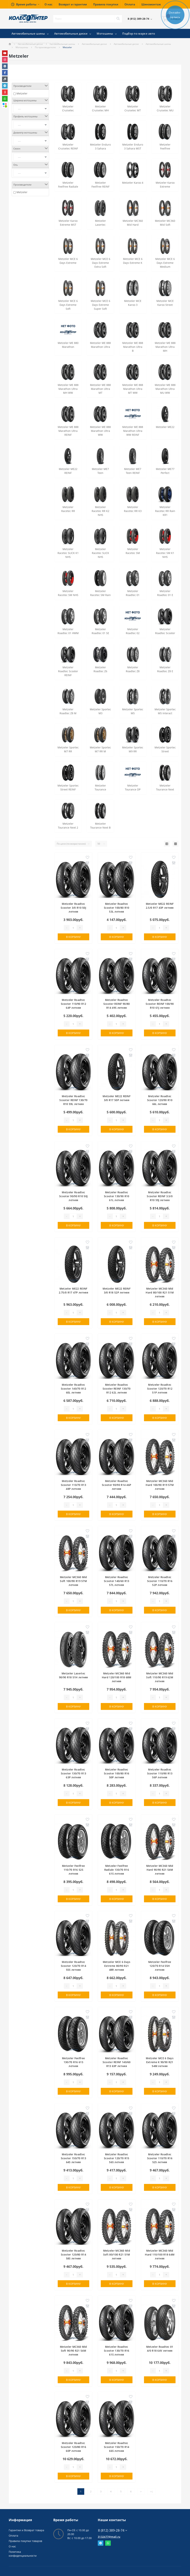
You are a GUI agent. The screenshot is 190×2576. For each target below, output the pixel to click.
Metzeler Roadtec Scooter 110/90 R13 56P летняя (159, 1773)
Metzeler (22, 93)
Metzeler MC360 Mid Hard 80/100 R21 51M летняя (160, 1292)
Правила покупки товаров (25, 2541)
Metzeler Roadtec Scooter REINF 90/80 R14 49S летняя (116, 1003)
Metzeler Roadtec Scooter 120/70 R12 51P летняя (159, 1388)
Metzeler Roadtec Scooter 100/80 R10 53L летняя (116, 907)
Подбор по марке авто (138, 33)
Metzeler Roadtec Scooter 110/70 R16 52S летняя (159, 2158)
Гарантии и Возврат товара (26, 2530)
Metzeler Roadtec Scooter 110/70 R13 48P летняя (73, 1485)
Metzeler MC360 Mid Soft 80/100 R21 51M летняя (116, 2254)
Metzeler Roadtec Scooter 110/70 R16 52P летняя (159, 1581)
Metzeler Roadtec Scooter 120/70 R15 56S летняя (116, 2158)
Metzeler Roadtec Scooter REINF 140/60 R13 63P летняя (117, 2062)
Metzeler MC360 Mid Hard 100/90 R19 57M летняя (160, 1485)
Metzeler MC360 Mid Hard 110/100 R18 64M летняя (159, 2254)
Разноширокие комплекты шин (35, 43)
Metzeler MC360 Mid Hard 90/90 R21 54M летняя (159, 1869)
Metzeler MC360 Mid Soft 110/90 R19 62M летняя (159, 1677)
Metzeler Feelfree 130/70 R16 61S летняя (73, 2062)
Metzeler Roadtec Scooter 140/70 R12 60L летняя (73, 1388)
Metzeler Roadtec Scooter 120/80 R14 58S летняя (73, 2254)
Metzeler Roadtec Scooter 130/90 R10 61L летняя (116, 1196)
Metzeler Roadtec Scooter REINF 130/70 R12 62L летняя (117, 1388)
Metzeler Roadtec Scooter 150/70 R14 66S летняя (116, 2447)
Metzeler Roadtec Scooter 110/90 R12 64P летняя (73, 1003)
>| (151, 2491)
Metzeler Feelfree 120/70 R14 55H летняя (159, 1965)
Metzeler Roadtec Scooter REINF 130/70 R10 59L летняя (73, 1100)
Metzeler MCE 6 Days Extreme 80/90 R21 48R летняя (116, 1965)
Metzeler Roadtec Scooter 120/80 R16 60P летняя (73, 2447)
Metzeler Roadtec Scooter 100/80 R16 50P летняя (116, 1773)
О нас (12, 2546)
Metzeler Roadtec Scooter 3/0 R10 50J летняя (73, 907)
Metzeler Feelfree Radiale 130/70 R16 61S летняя (116, 1869)
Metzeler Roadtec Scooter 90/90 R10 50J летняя (73, 1196)
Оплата (13, 2535)
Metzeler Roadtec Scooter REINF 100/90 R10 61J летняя (160, 1003)
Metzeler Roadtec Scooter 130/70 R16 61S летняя (116, 2350)
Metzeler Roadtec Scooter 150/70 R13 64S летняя (73, 2158)
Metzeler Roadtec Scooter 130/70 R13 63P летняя (73, 1773)
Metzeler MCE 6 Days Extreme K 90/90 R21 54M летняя (159, 2062)
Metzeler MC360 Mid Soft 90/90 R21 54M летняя (73, 2350)
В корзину (73, 937)
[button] (25, 4)
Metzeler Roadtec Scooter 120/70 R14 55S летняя (73, 1965)
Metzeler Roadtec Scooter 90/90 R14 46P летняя (116, 1485)
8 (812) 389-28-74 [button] (112, 2530)
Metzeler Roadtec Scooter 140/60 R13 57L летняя (116, 1581)
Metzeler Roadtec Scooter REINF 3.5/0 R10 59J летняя (160, 1196)
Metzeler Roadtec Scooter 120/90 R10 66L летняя (159, 1100)
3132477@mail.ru (109, 2536)
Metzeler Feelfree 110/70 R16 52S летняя (73, 1869)
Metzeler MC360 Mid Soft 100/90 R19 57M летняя (73, 1581)
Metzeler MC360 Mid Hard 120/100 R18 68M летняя (116, 1677)
